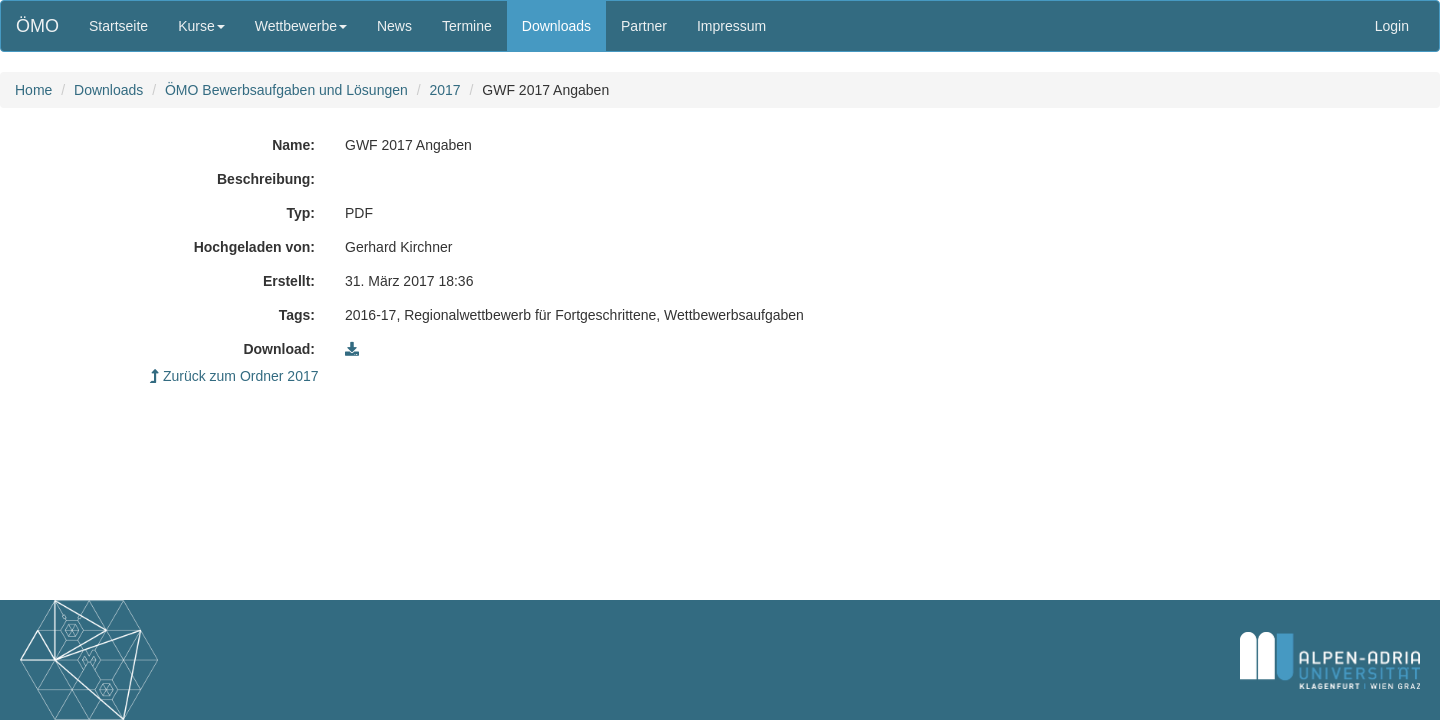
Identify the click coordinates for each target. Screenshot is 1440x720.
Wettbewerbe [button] (301, 26)
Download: (279, 349)
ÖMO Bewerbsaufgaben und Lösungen (286, 90)
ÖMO (37, 26)
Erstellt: (289, 281)
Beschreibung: (266, 179)
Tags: (297, 315)
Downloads (556, 26)
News (394, 26)
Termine (467, 26)
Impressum (731, 26)
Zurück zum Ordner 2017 (234, 376)
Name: (293, 145)
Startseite (118, 26)
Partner (644, 26)
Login (1392, 26)
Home (33, 90)
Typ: (300, 213)
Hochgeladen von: (254, 247)
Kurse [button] (201, 26)
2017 (444, 90)
